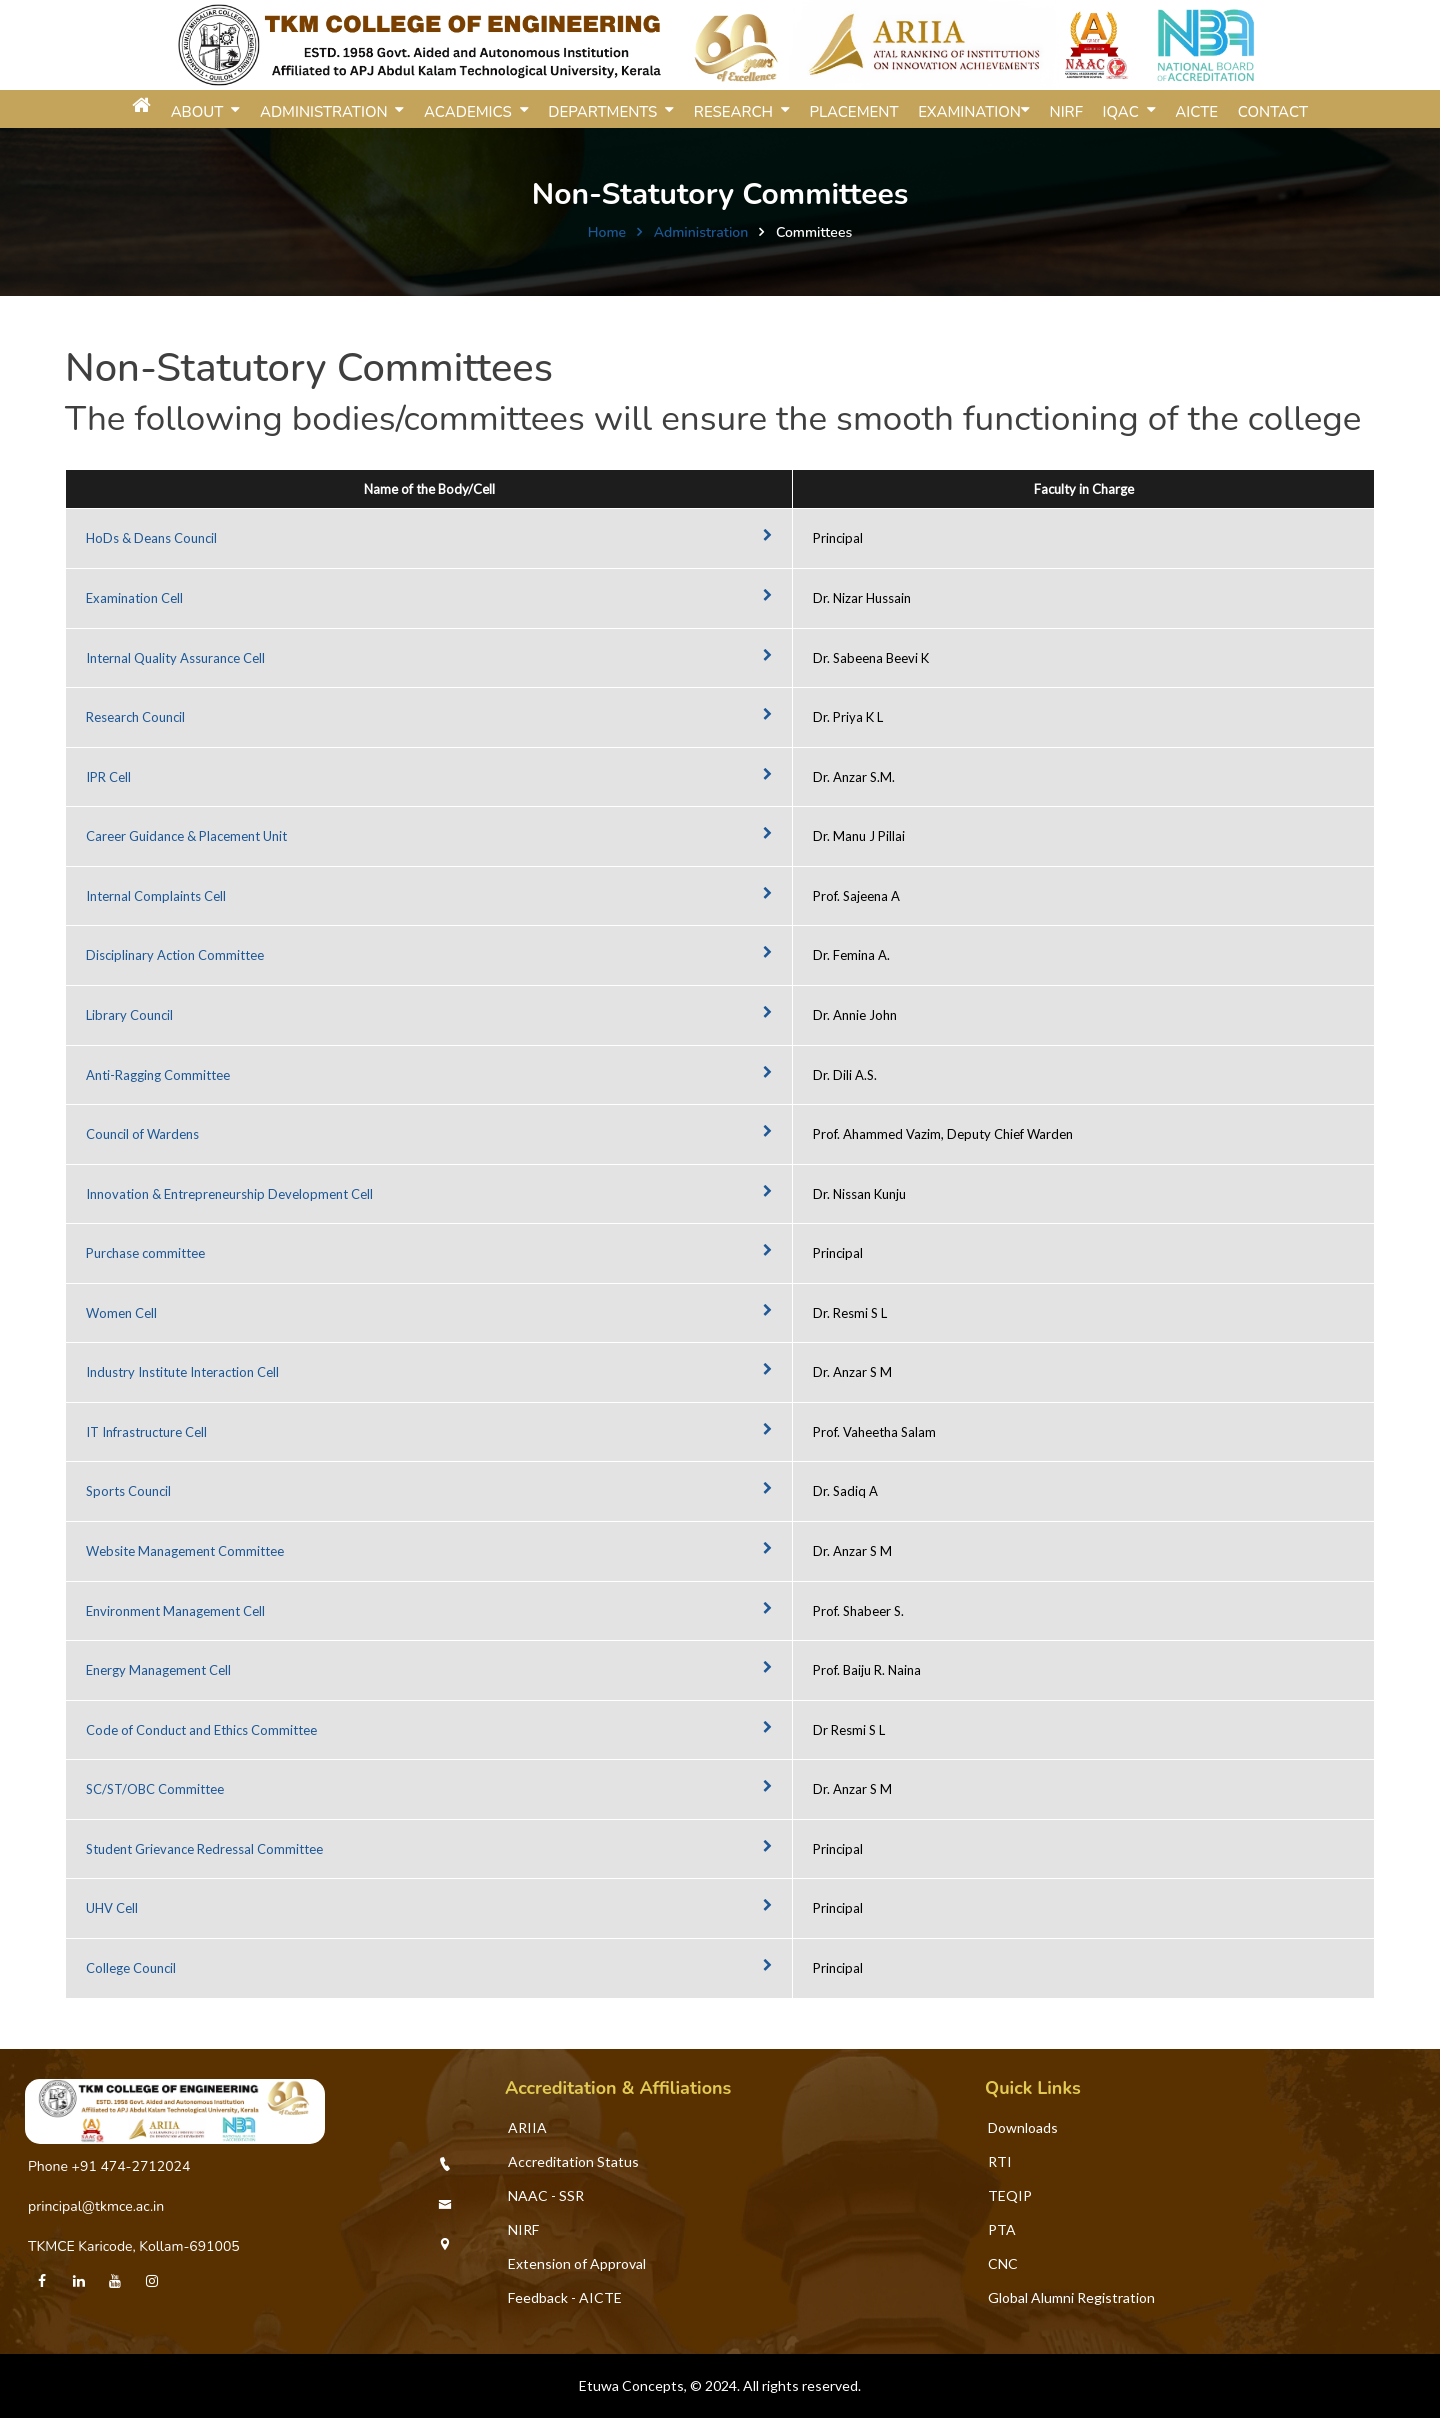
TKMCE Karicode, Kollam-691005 (134, 2246)
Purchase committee (145, 1253)
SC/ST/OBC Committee (155, 1789)
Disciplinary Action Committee (175, 955)
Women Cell (121, 1313)
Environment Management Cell (175, 1611)
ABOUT (201, 112)
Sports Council (128, 1491)
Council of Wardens (142, 1134)
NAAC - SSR (546, 2195)
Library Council (129, 1015)
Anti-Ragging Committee (158, 1075)
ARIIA (527, 2127)
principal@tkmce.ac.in (96, 2206)
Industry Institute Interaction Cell (182, 1372)
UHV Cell (112, 1908)
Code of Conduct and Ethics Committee (201, 1730)
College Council (131, 1968)
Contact (1273, 112)
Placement (853, 112)
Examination (969, 112)
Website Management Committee (185, 1551)
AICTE (1196, 112)
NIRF (1066, 112)
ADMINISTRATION (328, 112)
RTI (1000, 2161)
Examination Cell (134, 598)
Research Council (135, 717)
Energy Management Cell (158, 1670)
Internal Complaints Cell (156, 896)
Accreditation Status (573, 2161)
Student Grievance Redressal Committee (204, 1849)
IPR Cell (108, 777)
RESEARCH (737, 112)
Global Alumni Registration (1071, 2297)
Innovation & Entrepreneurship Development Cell (229, 1194)
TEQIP (1010, 2195)
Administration (701, 232)
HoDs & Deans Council (151, 538)
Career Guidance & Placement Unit (186, 836)
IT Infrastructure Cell (146, 1432)
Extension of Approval (577, 2263)
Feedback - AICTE (565, 2297)
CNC (1003, 2263)
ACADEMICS (472, 112)
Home (607, 232)
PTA (1002, 2229)
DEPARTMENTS (606, 112)
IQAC (1125, 112)
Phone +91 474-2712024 (109, 2166)
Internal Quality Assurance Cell (175, 658)
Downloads (1023, 2127)
